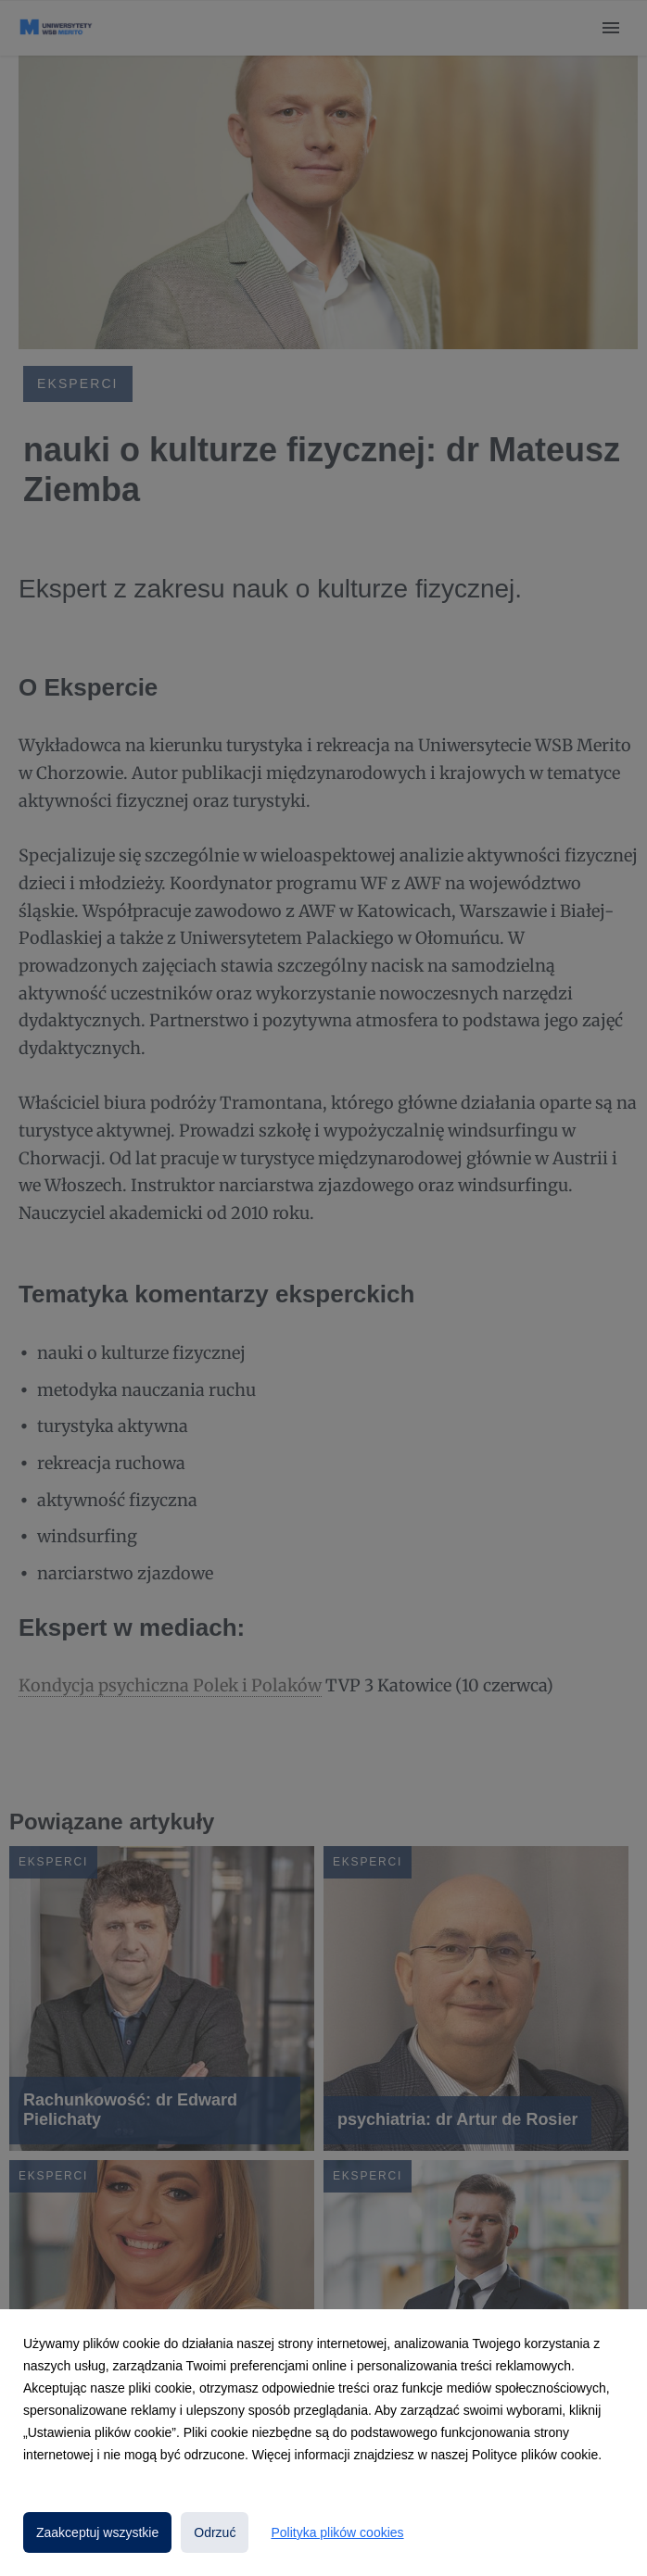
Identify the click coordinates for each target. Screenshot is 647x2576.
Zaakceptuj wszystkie (97, 2532)
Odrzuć (214, 2532)
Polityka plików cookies (337, 2532)
